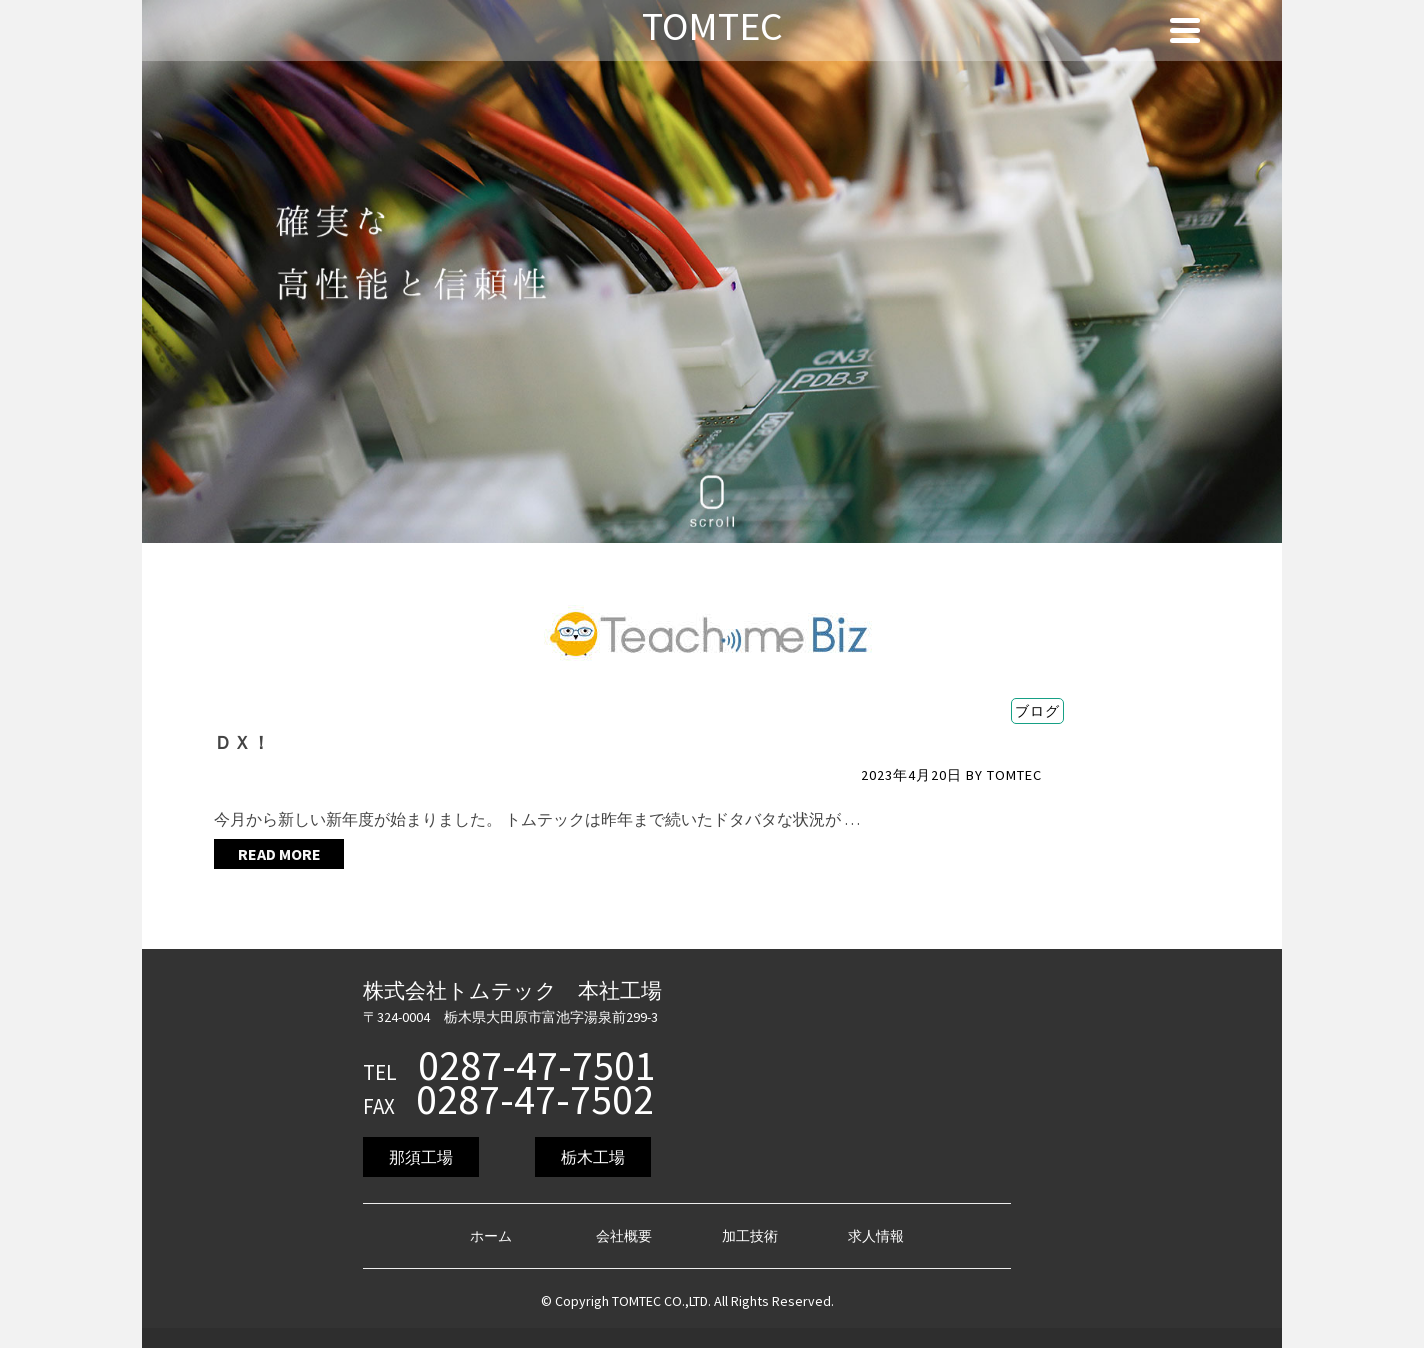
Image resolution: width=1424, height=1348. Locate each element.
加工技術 (750, 1236)
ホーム (491, 1236)
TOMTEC (1014, 775)
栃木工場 (593, 1157)
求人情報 (876, 1236)
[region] (712, 271)
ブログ (1037, 711)
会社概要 (624, 1236)
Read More (279, 854)
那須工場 (421, 1157)
